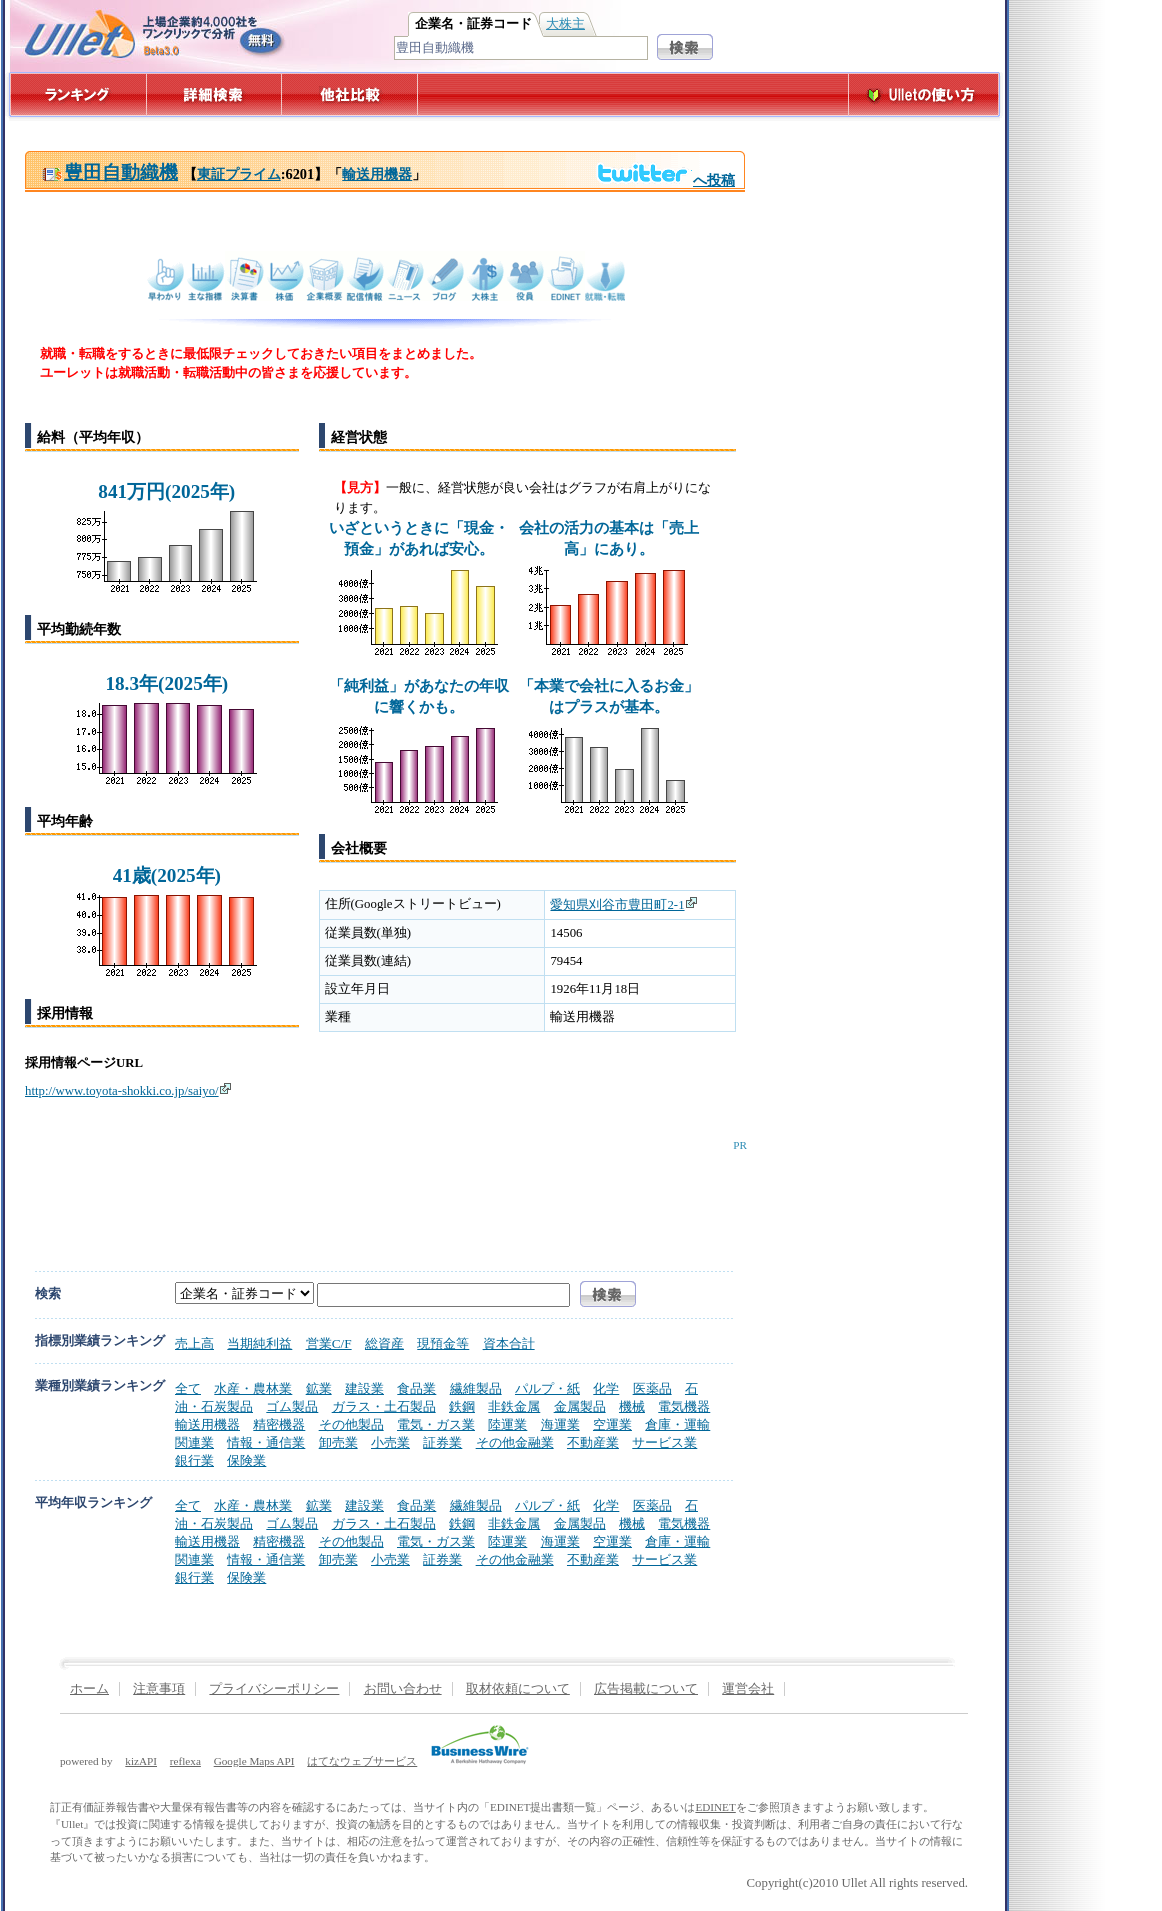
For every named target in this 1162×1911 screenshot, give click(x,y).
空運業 (612, 1424)
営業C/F (329, 1343)
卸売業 (338, 1442)
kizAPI (141, 1761)
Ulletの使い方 (924, 94)
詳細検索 (214, 94)
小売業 (390, 1442)
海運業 (560, 1424)
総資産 (384, 1343)
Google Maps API (254, 1761)
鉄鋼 (462, 1406)
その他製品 (351, 1424)
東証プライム (239, 174)
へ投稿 (665, 180)
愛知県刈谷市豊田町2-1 (623, 905)
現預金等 (443, 1343)
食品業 (416, 1388)
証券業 (442, 1442)
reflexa (185, 1761)
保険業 (246, 1460)
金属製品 (580, 1406)
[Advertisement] (381, 1196)
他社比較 (351, 94)
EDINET (715, 1807)
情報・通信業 (266, 1442)
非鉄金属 (514, 1406)
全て (188, 1388)
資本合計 (509, 1343)
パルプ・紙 (547, 1388)
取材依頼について (518, 1689)
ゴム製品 (292, 1406)
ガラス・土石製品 (384, 1406)
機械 (632, 1406)
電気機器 (684, 1406)
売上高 (194, 1343)
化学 (606, 1388)
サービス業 (664, 1442)
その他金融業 (515, 1442)
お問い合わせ (403, 1689)
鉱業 (319, 1388)
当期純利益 (259, 1343)
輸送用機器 (377, 174)
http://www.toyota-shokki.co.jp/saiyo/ (128, 1091)
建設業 (364, 1388)
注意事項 (159, 1689)
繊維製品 (476, 1388)
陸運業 (507, 1424)
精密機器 (279, 1424)
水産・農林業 (253, 1388)
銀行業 (194, 1460)
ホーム (89, 1689)
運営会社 (748, 1689)
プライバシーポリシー (274, 1689)
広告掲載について (646, 1689)
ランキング (77, 94)
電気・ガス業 (436, 1424)
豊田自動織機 (110, 172)
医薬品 (652, 1388)
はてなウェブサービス (362, 1761)
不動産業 (593, 1442)
